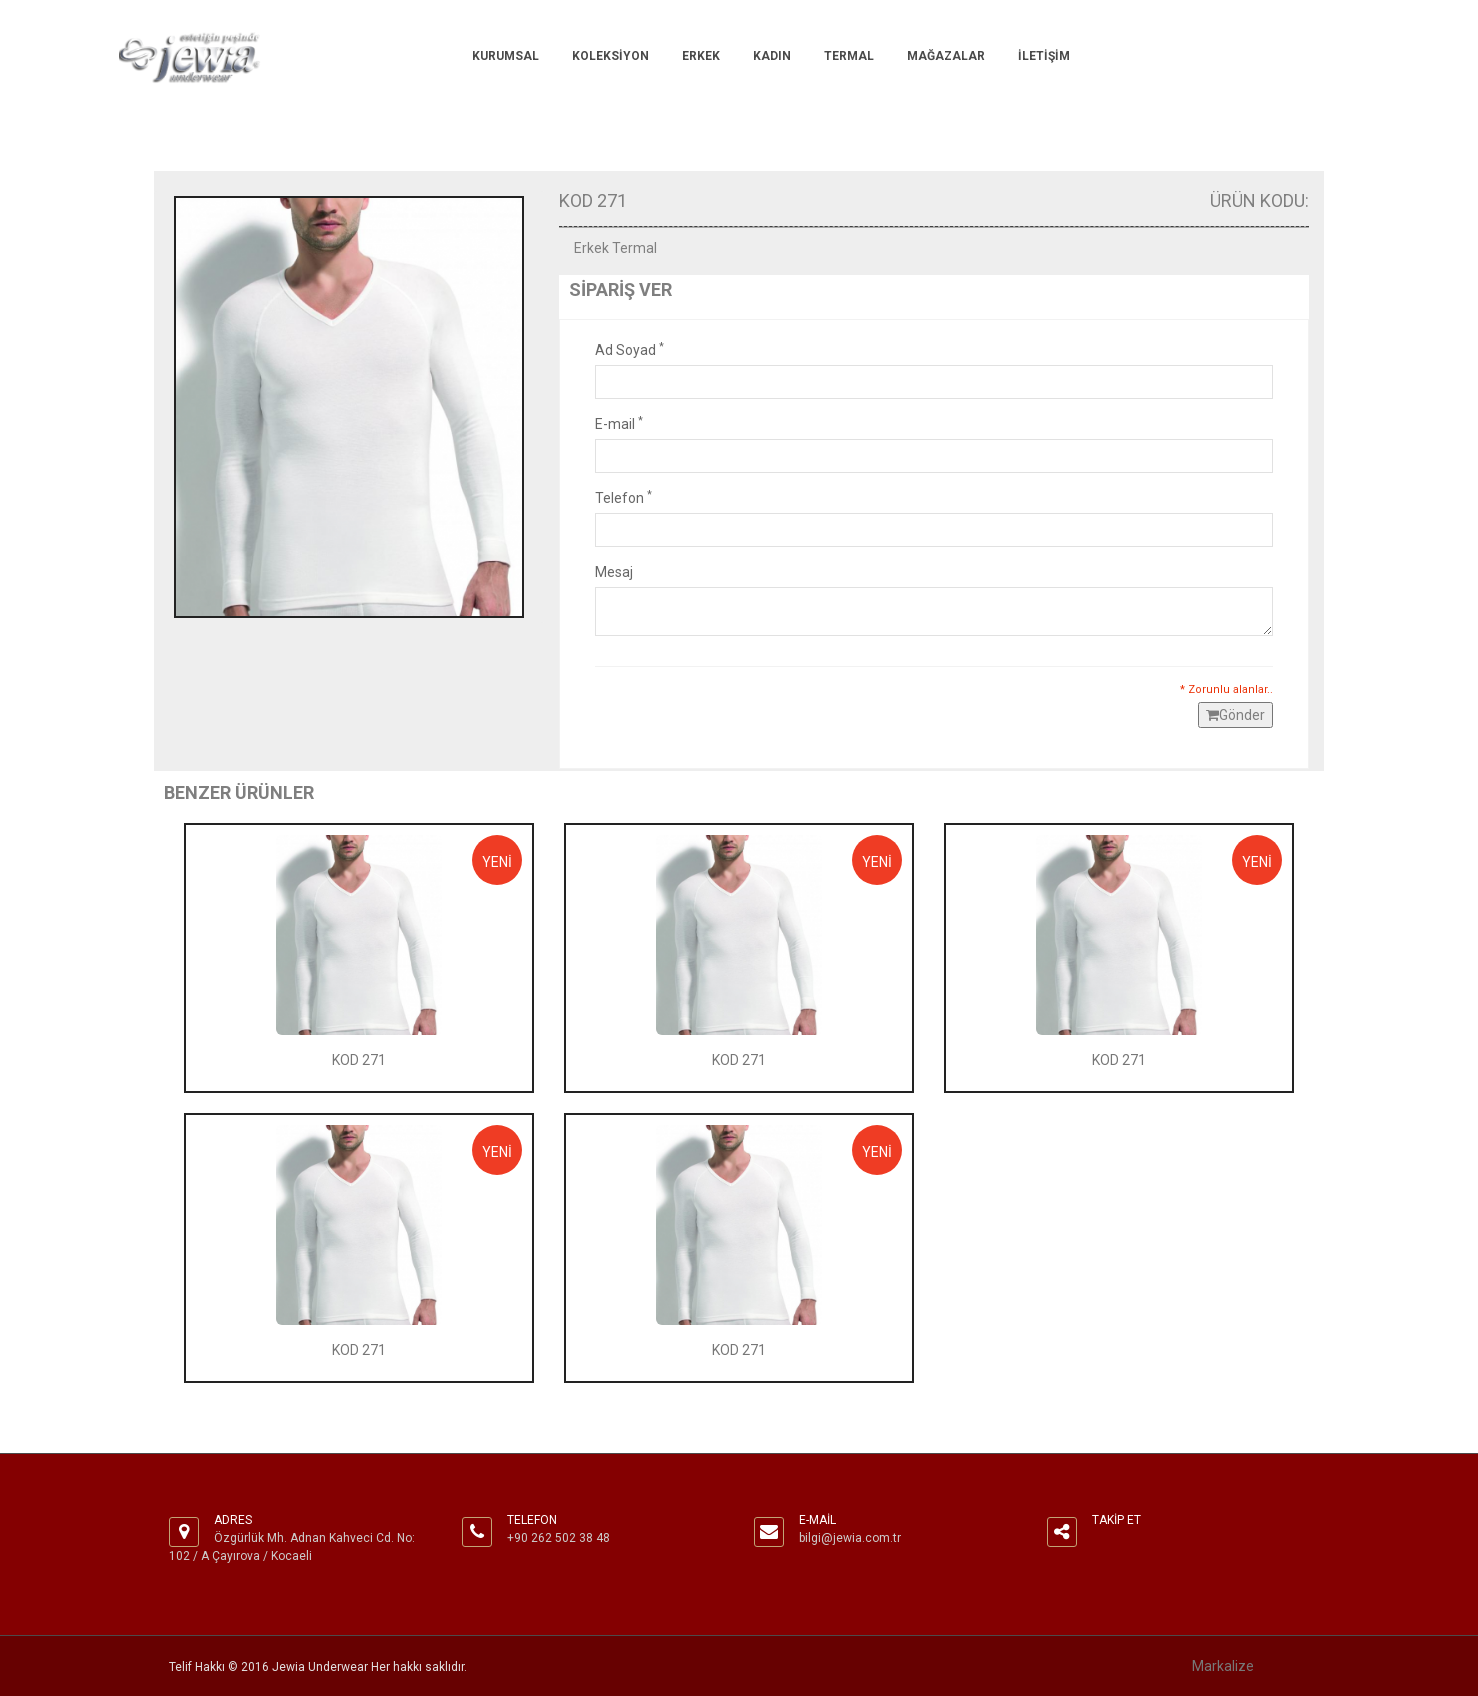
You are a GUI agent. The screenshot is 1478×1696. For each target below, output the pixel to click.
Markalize (1223, 1666)
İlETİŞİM (1044, 56)
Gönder (1235, 715)
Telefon (623, 497)
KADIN (772, 56)
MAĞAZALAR (946, 56)
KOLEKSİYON (610, 56)
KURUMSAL (505, 56)
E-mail (619, 423)
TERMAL (849, 56)
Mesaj (614, 572)
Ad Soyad (629, 349)
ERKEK (701, 56)
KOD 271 (359, 1060)
